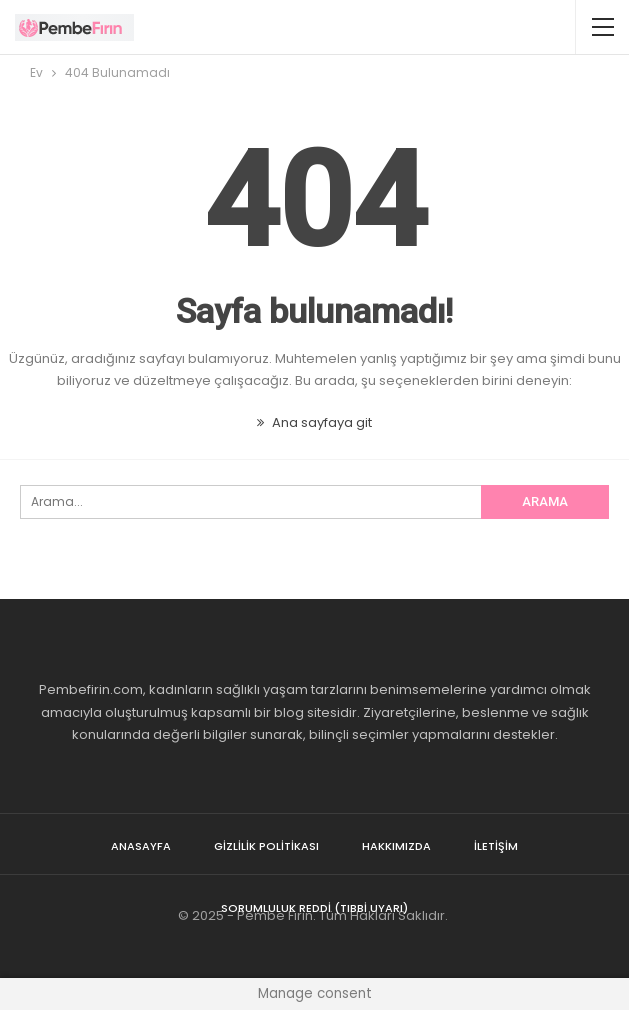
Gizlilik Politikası (266, 846)
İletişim (496, 846)
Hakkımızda (396, 846)
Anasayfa (141, 846)
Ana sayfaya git (314, 422)
